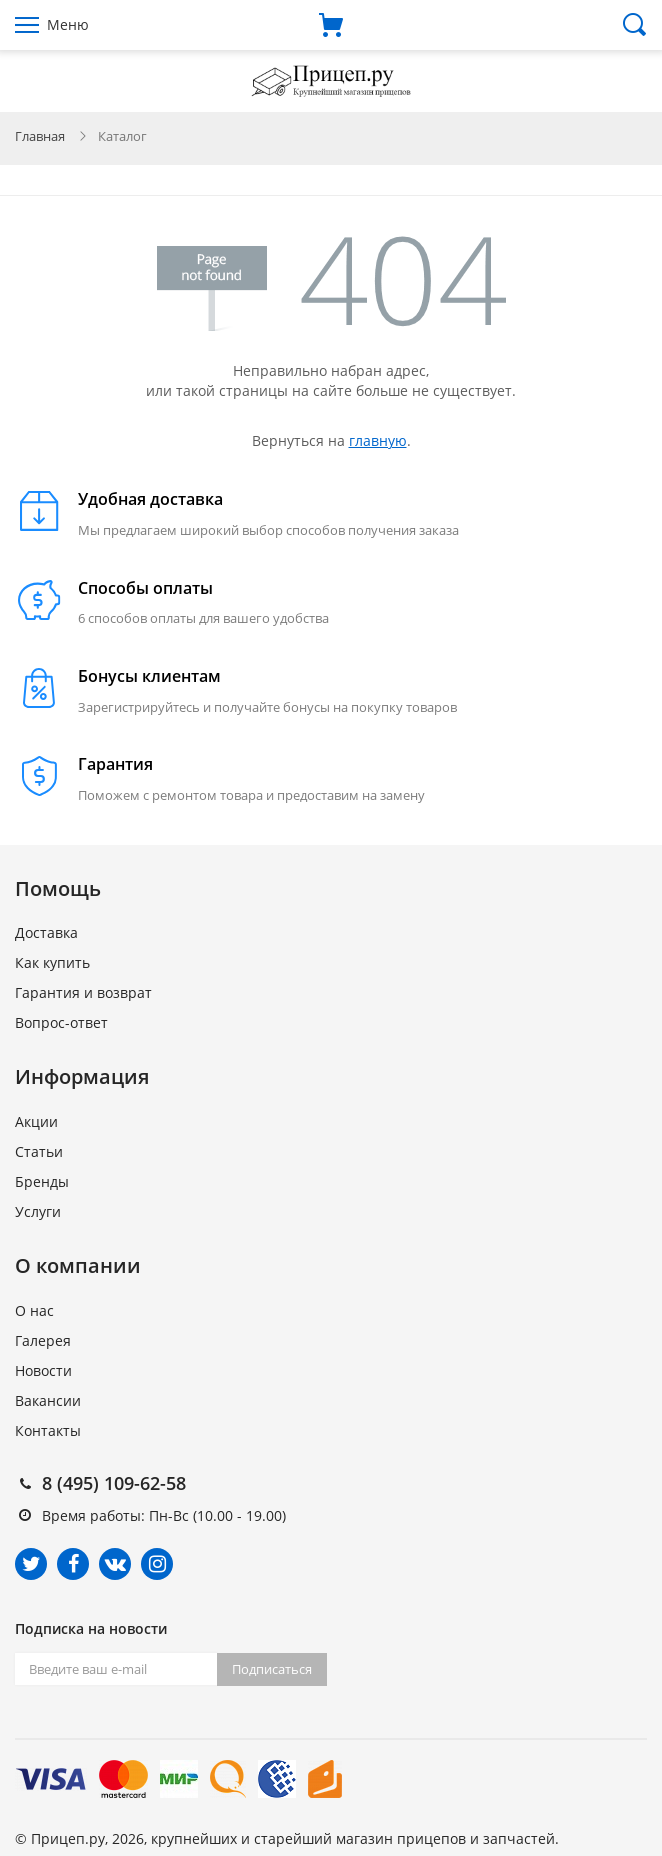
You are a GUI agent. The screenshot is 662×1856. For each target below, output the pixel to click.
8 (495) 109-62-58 (114, 1483)
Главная (40, 136)
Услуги (38, 1211)
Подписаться (272, 1669)
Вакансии (48, 1400)
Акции (36, 1121)
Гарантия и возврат (83, 992)
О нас (34, 1310)
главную (378, 440)
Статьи (39, 1151)
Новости (43, 1370)
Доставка (46, 932)
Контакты (48, 1430)
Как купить (52, 962)
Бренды (42, 1181)
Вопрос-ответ (61, 1022)
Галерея (43, 1340)
